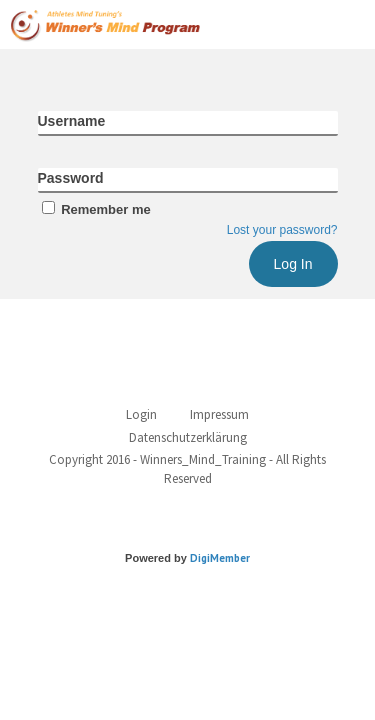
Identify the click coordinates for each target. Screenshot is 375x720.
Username (72, 121)
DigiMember (220, 558)
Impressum (219, 414)
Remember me (94, 209)
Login (141, 414)
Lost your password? (282, 230)
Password (71, 178)
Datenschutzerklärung (188, 437)
